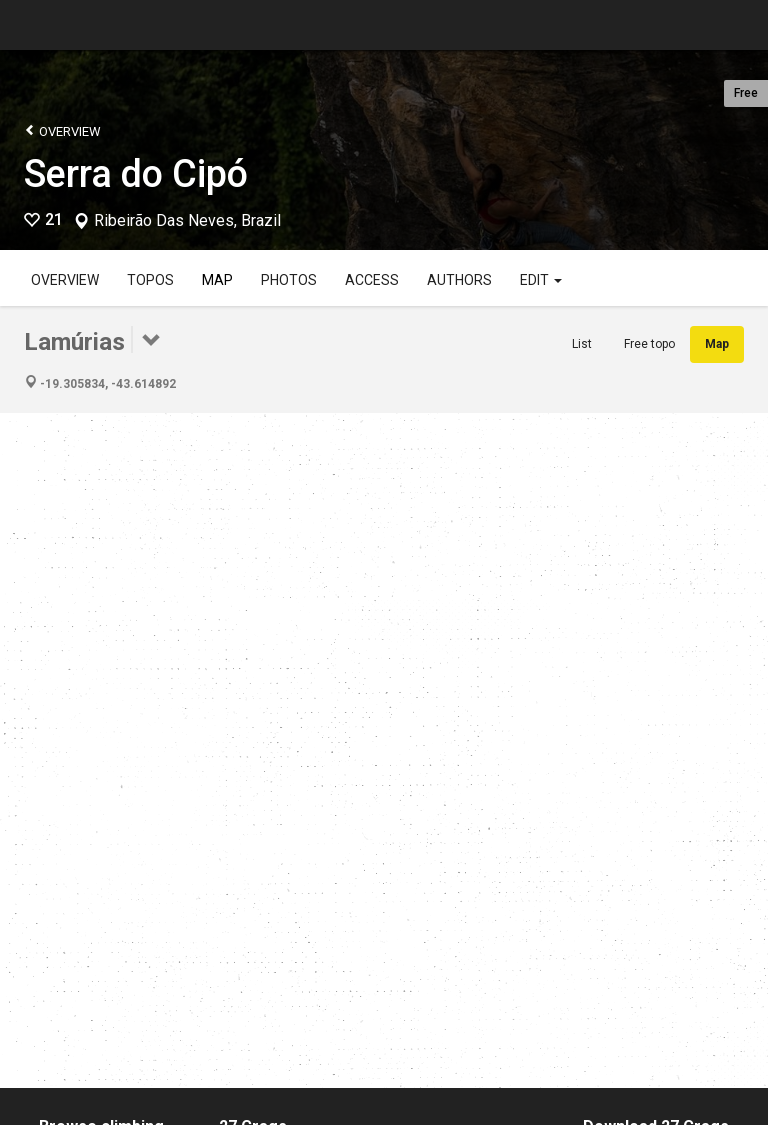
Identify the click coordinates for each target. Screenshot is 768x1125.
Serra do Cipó (136, 174)
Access (372, 280)
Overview (62, 130)
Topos (150, 280)
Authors (459, 280)
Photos (289, 280)
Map (217, 280)
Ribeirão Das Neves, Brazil (187, 221)
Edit (541, 280)
